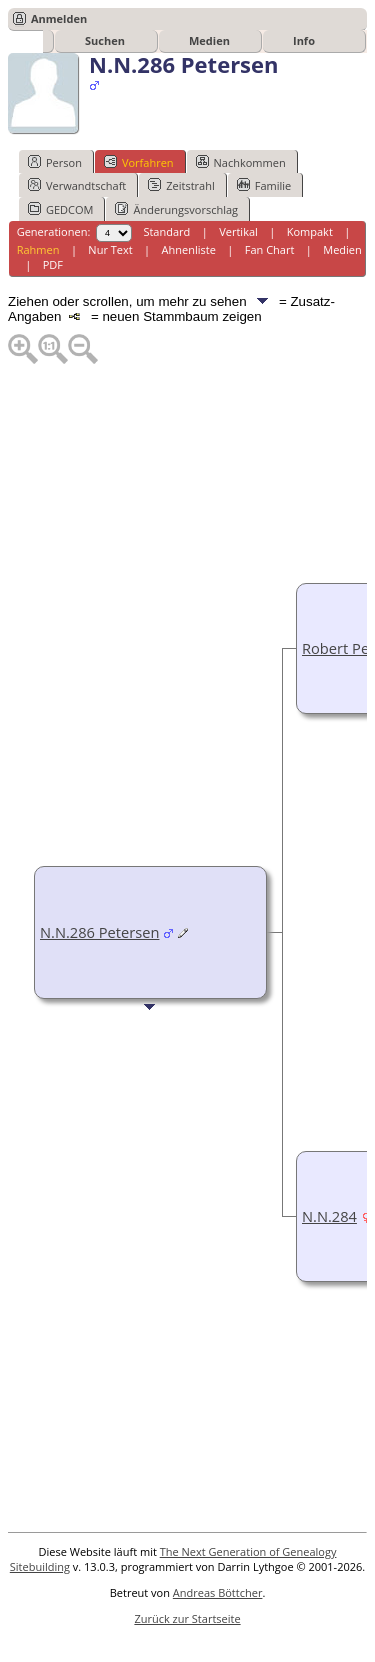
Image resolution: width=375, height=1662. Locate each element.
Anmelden (59, 18)
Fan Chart (270, 249)
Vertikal (238, 231)
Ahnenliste (189, 249)
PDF (53, 264)
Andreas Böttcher (218, 1592)
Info (304, 40)
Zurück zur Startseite (187, 1618)
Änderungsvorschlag (176, 209)
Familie (264, 185)
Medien (209, 40)
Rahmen (38, 249)
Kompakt (310, 231)
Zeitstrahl (181, 185)
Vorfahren (139, 162)
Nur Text (110, 249)
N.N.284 (329, 1216)
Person (55, 162)
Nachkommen (241, 162)
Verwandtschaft (77, 185)
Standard (166, 231)
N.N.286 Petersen (99, 932)
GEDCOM (60, 209)
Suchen (105, 40)
